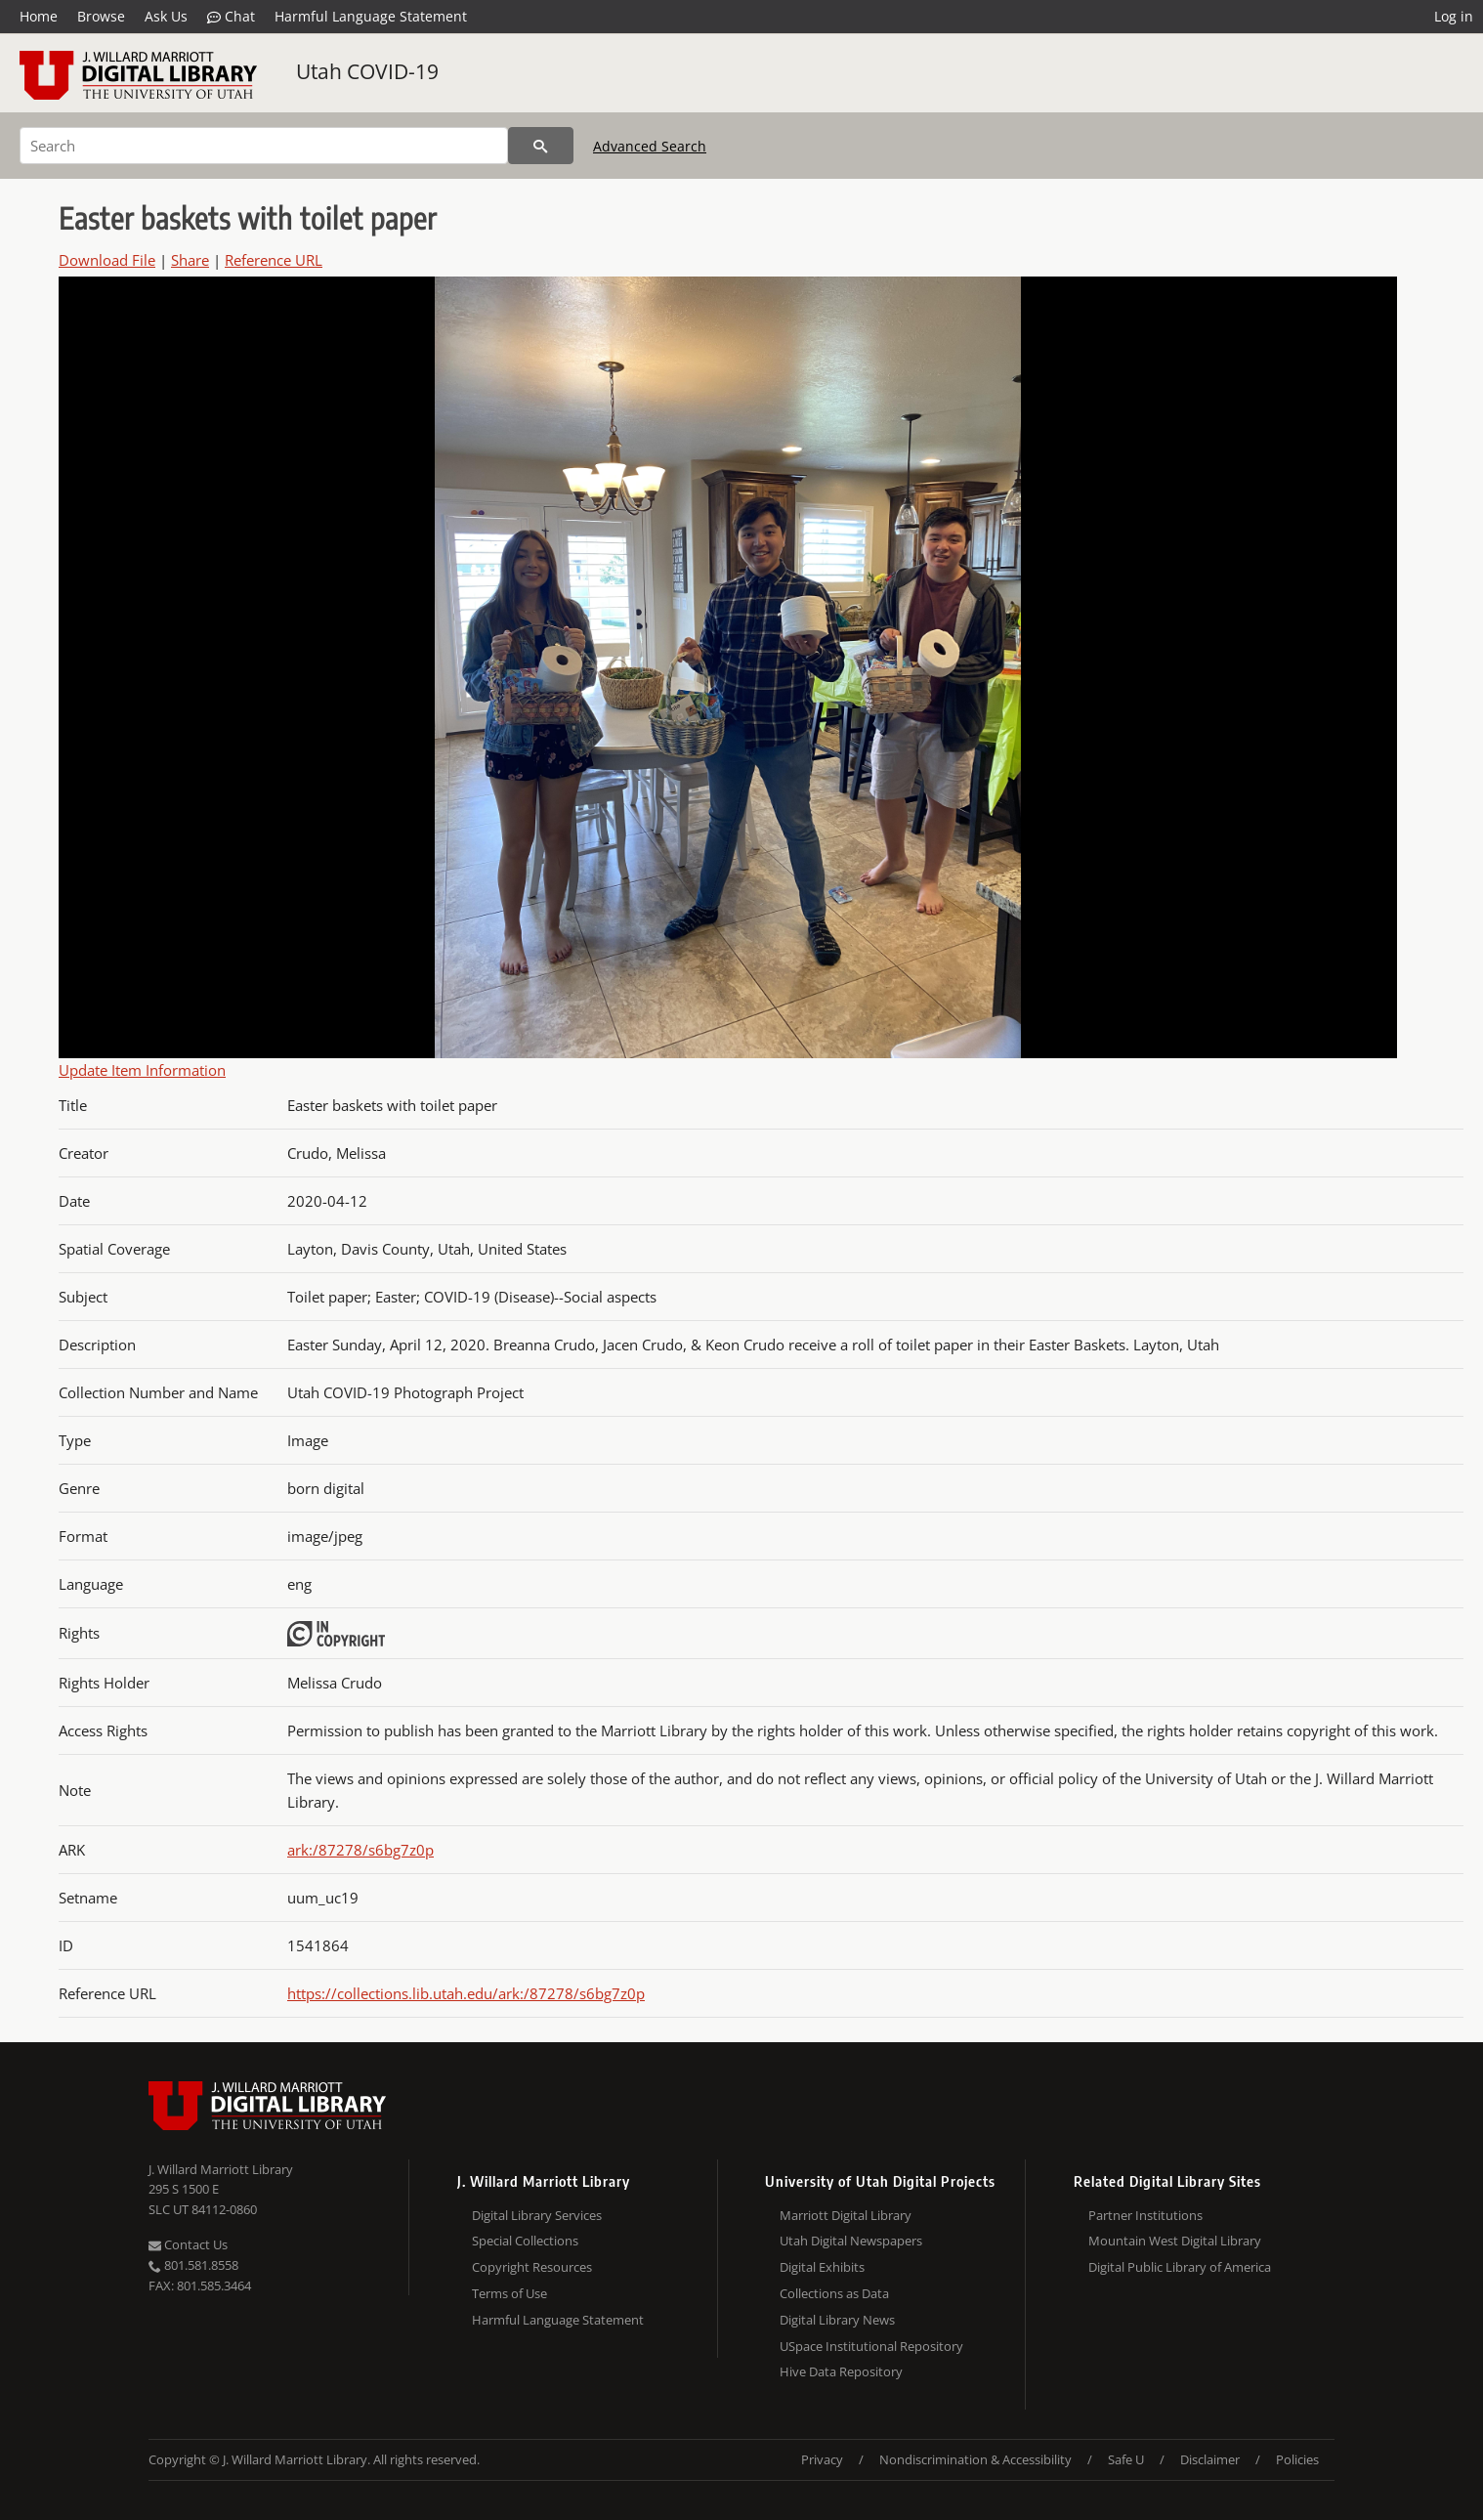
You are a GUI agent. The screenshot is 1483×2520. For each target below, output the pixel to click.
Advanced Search (649, 146)
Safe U (1126, 2459)
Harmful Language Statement (371, 16)
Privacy (822, 2459)
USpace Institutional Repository (871, 2346)
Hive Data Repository (841, 2371)
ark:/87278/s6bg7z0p (360, 1849)
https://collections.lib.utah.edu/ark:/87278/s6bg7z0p (466, 1993)
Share (190, 260)
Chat (231, 16)
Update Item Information (142, 1070)
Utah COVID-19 (367, 71)
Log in (1453, 16)
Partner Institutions (1145, 2215)
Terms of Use (509, 2293)
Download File (107, 260)
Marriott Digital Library (845, 2215)
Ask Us (166, 16)
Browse (101, 16)
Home (39, 16)
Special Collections (525, 2240)
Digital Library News (837, 2319)
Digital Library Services (537, 2215)
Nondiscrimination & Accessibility (975, 2459)
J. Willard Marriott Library (220, 2169)
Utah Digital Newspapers (851, 2240)
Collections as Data (834, 2293)
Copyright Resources (532, 2267)
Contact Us (188, 2244)
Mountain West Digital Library (1174, 2240)
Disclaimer (1210, 2459)
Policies (1297, 2459)
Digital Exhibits (822, 2267)
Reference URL (273, 260)
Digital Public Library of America (1179, 2267)
